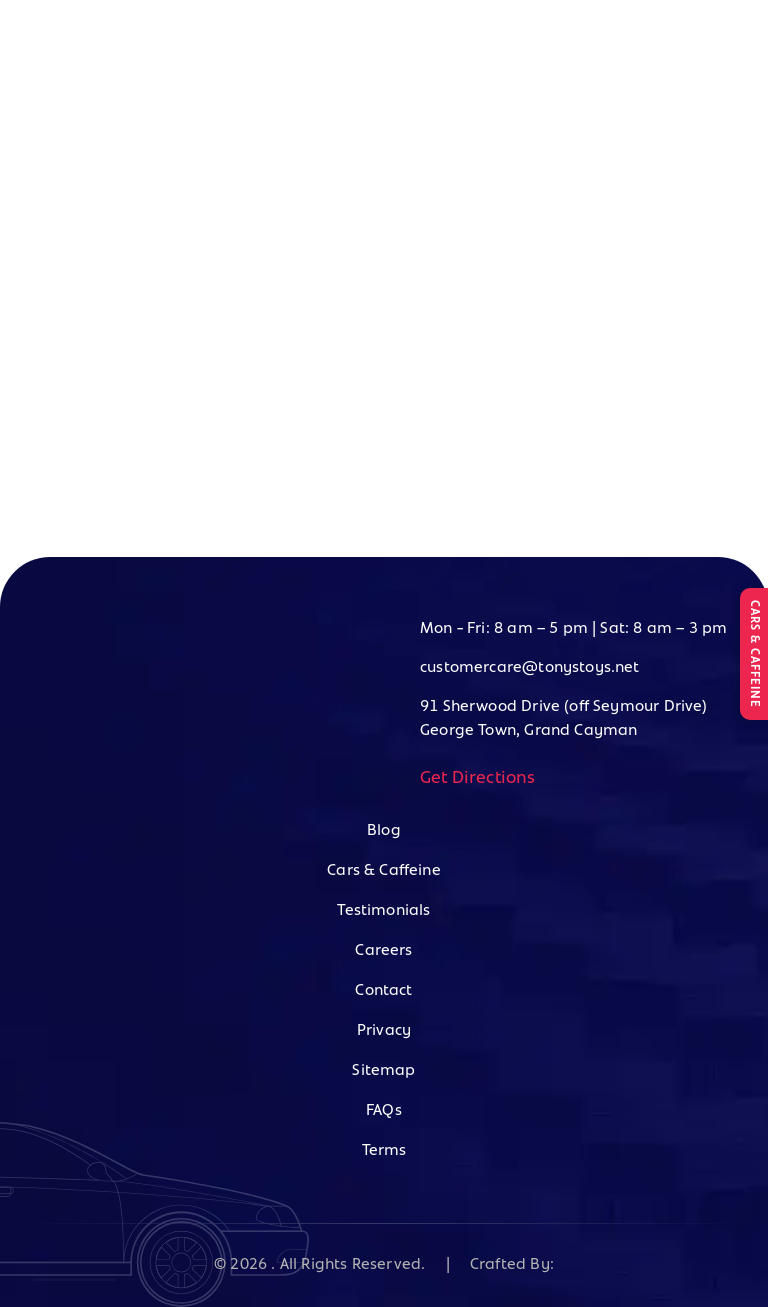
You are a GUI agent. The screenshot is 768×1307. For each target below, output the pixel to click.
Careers (383, 951)
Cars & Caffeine (384, 871)
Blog (384, 831)
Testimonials (383, 911)
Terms (384, 1151)
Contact (383, 991)
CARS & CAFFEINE (754, 654)
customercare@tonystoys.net (530, 668)
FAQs (384, 1111)
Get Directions (478, 778)
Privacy (384, 1031)
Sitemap (383, 1071)
